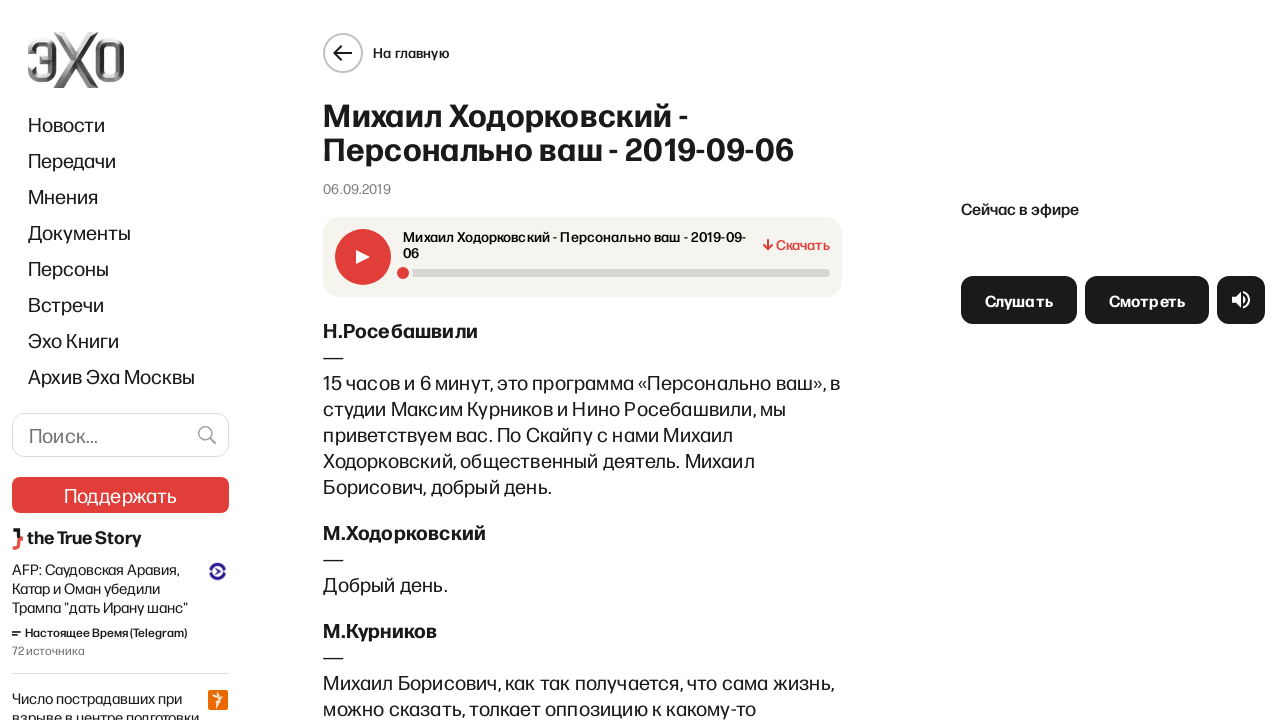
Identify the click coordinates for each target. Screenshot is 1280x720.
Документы (79, 232)
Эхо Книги (73, 340)
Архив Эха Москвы (111, 376)
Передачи (72, 160)
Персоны (68, 268)
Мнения (63, 196)
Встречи (66, 304)
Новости (66, 124)
